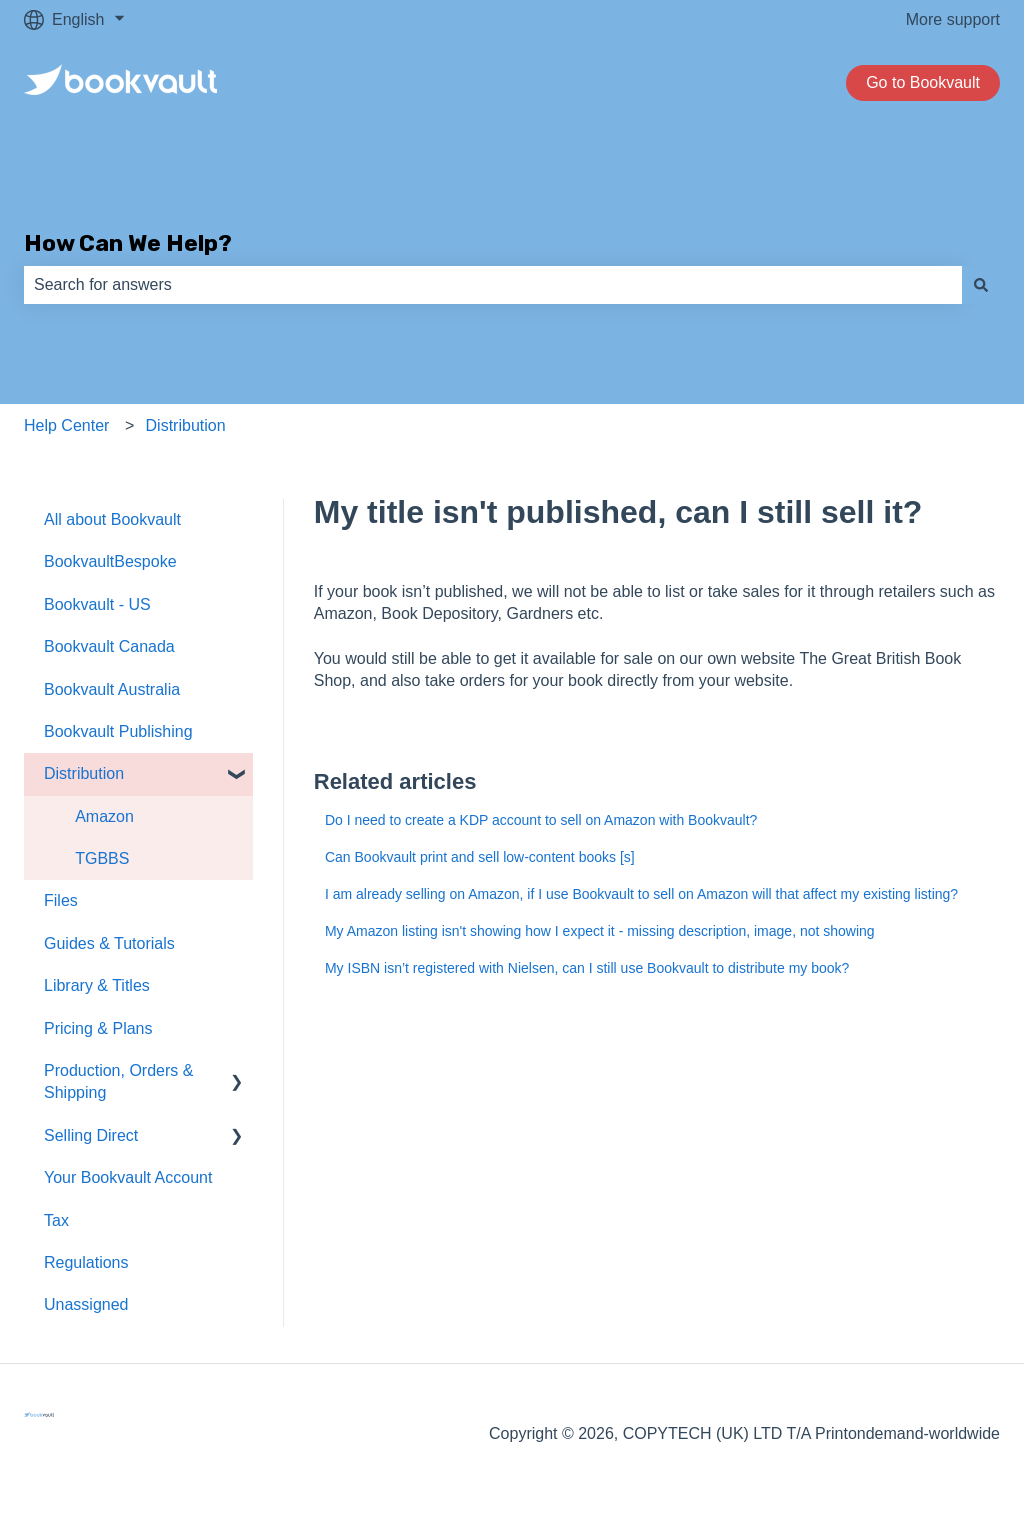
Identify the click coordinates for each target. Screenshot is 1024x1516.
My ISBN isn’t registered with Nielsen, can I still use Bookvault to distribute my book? (587, 968)
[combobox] (493, 285)
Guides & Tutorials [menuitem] (109, 943)
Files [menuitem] (61, 900)
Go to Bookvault (923, 82)
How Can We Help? (128, 243)
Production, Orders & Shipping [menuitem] (118, 1081)
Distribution (186, 425)
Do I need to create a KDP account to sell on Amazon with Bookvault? (541, 820)
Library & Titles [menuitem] (97, 985)
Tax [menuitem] (56, 1220)
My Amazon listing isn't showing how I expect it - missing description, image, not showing (600, 931)
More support (953, 19)
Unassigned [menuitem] (86, 1304)
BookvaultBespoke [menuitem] (110, 561)
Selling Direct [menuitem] (91, 1135)
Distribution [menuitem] (84, 773)
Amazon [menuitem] (104, 816)
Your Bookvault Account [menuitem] (128, 1177)
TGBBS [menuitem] (102, 858)
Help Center (66, 425)
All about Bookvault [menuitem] (112, 519)
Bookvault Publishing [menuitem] (118, 731)
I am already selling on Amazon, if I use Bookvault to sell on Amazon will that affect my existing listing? (641, 894)
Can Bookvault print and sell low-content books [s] (480, 857)
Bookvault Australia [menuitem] (112, 689)
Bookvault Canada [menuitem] (109, 646)
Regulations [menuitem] (86, 1262)
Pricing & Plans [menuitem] (98, 1028)
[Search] (981, 285)
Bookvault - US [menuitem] (97, 604)
